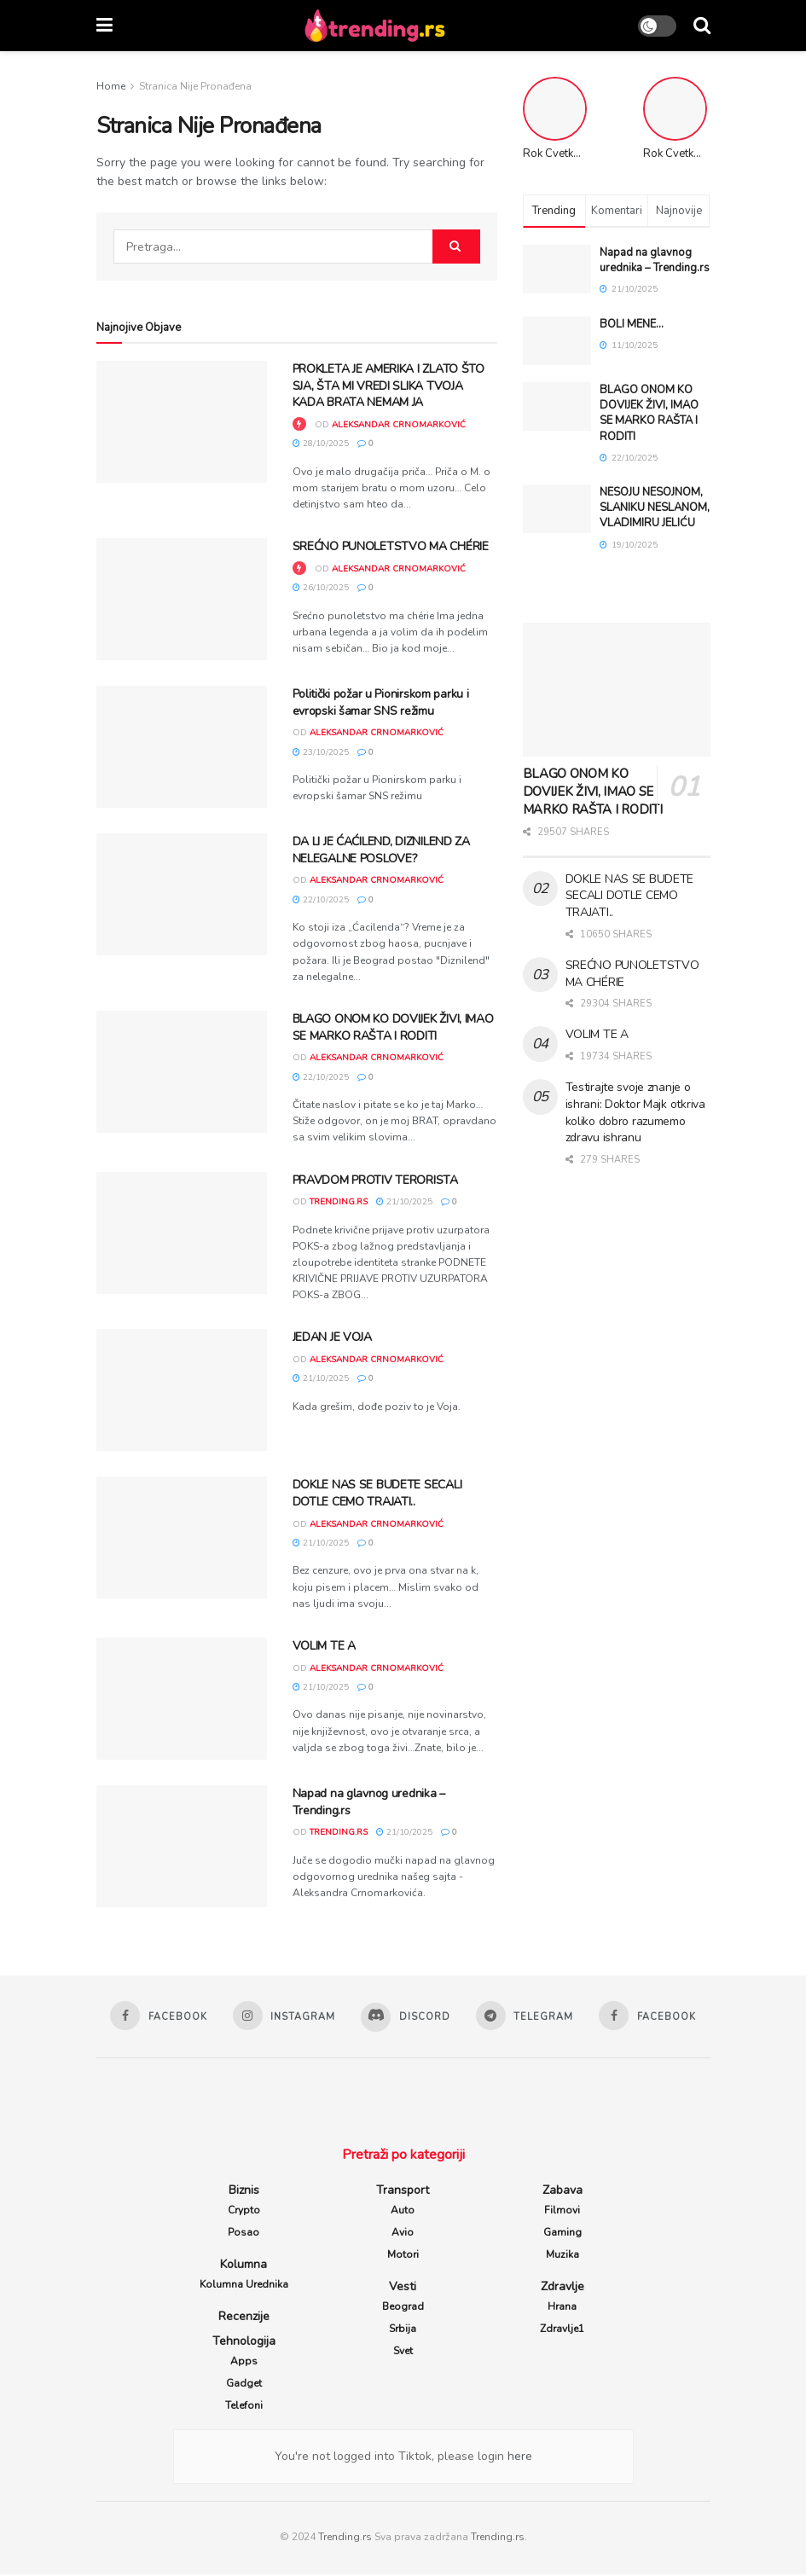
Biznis (244, 2192)
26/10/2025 (321, 588)
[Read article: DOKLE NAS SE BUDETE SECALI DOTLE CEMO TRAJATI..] (181, 1537)
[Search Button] (701, 25)
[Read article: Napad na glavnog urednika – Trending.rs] (181, 1846)
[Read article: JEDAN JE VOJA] (181, 1390)
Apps (244, 2363)
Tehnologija (243, 2343)
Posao (243, 2234)
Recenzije (244, 2318)
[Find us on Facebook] (154, 2016)
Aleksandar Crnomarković (399, 425)
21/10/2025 (404, 1202)
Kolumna (243, 2266)
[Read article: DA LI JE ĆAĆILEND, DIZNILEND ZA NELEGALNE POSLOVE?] (181, 894)
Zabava (562, 2192)
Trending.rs (345, 2538)
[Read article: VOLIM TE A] (181, 1699)
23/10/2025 (321, 752)
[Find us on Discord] (406, 2018)
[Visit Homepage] (375, 26)
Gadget (244, 2385)
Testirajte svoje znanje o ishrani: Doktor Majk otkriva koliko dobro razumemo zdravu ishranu (635, 1112)
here (518, 2458)
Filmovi (562, 2212)
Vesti (402, 2288)
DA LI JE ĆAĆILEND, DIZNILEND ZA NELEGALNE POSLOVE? (381, 850)
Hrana (562, 2308)
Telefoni (244, 2407)
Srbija (402, 2330)
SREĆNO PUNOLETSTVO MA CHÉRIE (391, 546)
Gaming (562, 2234)
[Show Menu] (104, 25)
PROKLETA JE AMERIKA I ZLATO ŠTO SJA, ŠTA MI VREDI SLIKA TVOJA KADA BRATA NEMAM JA (388, 385)
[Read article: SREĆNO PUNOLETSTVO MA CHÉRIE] (181, 599)
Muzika (562, 2256)
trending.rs (339, 1202)
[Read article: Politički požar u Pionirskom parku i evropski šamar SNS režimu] (181, 747)
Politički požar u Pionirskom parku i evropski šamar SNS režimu (381, 702)
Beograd (403, 2308)
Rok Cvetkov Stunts (691, 153)
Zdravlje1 (562, 2330)
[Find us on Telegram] (527, 2016)
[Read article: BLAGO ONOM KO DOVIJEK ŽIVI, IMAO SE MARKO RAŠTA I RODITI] (181, 1072)
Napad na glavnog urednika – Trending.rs (655, 260)
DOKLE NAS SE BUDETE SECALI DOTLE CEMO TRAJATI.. (377, 1493)
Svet (403, 2352)
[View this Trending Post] (299, 425)
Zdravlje (562, 2288)
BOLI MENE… (632, 324)
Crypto (244, 2212)
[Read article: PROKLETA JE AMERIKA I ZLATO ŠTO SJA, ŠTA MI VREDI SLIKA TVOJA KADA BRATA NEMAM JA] (181, 422)
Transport (402, 2192)
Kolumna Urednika (244, 2286)
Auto (403, 2212)
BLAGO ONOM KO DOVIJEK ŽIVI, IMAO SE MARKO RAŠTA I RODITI (393, 1027)
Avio (402, 2234)
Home (110, 86)
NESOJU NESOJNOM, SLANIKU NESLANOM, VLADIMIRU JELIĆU (655, 507)
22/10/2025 (321, 900)
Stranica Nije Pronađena (195, 86)
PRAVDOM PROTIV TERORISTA (375, 1180)
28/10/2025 (321, 444)
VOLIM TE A (324, 1646)
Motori (403, 2256)
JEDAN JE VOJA (332, 1337)
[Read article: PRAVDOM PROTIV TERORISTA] (181, 1233)
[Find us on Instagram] (281, 2016)
